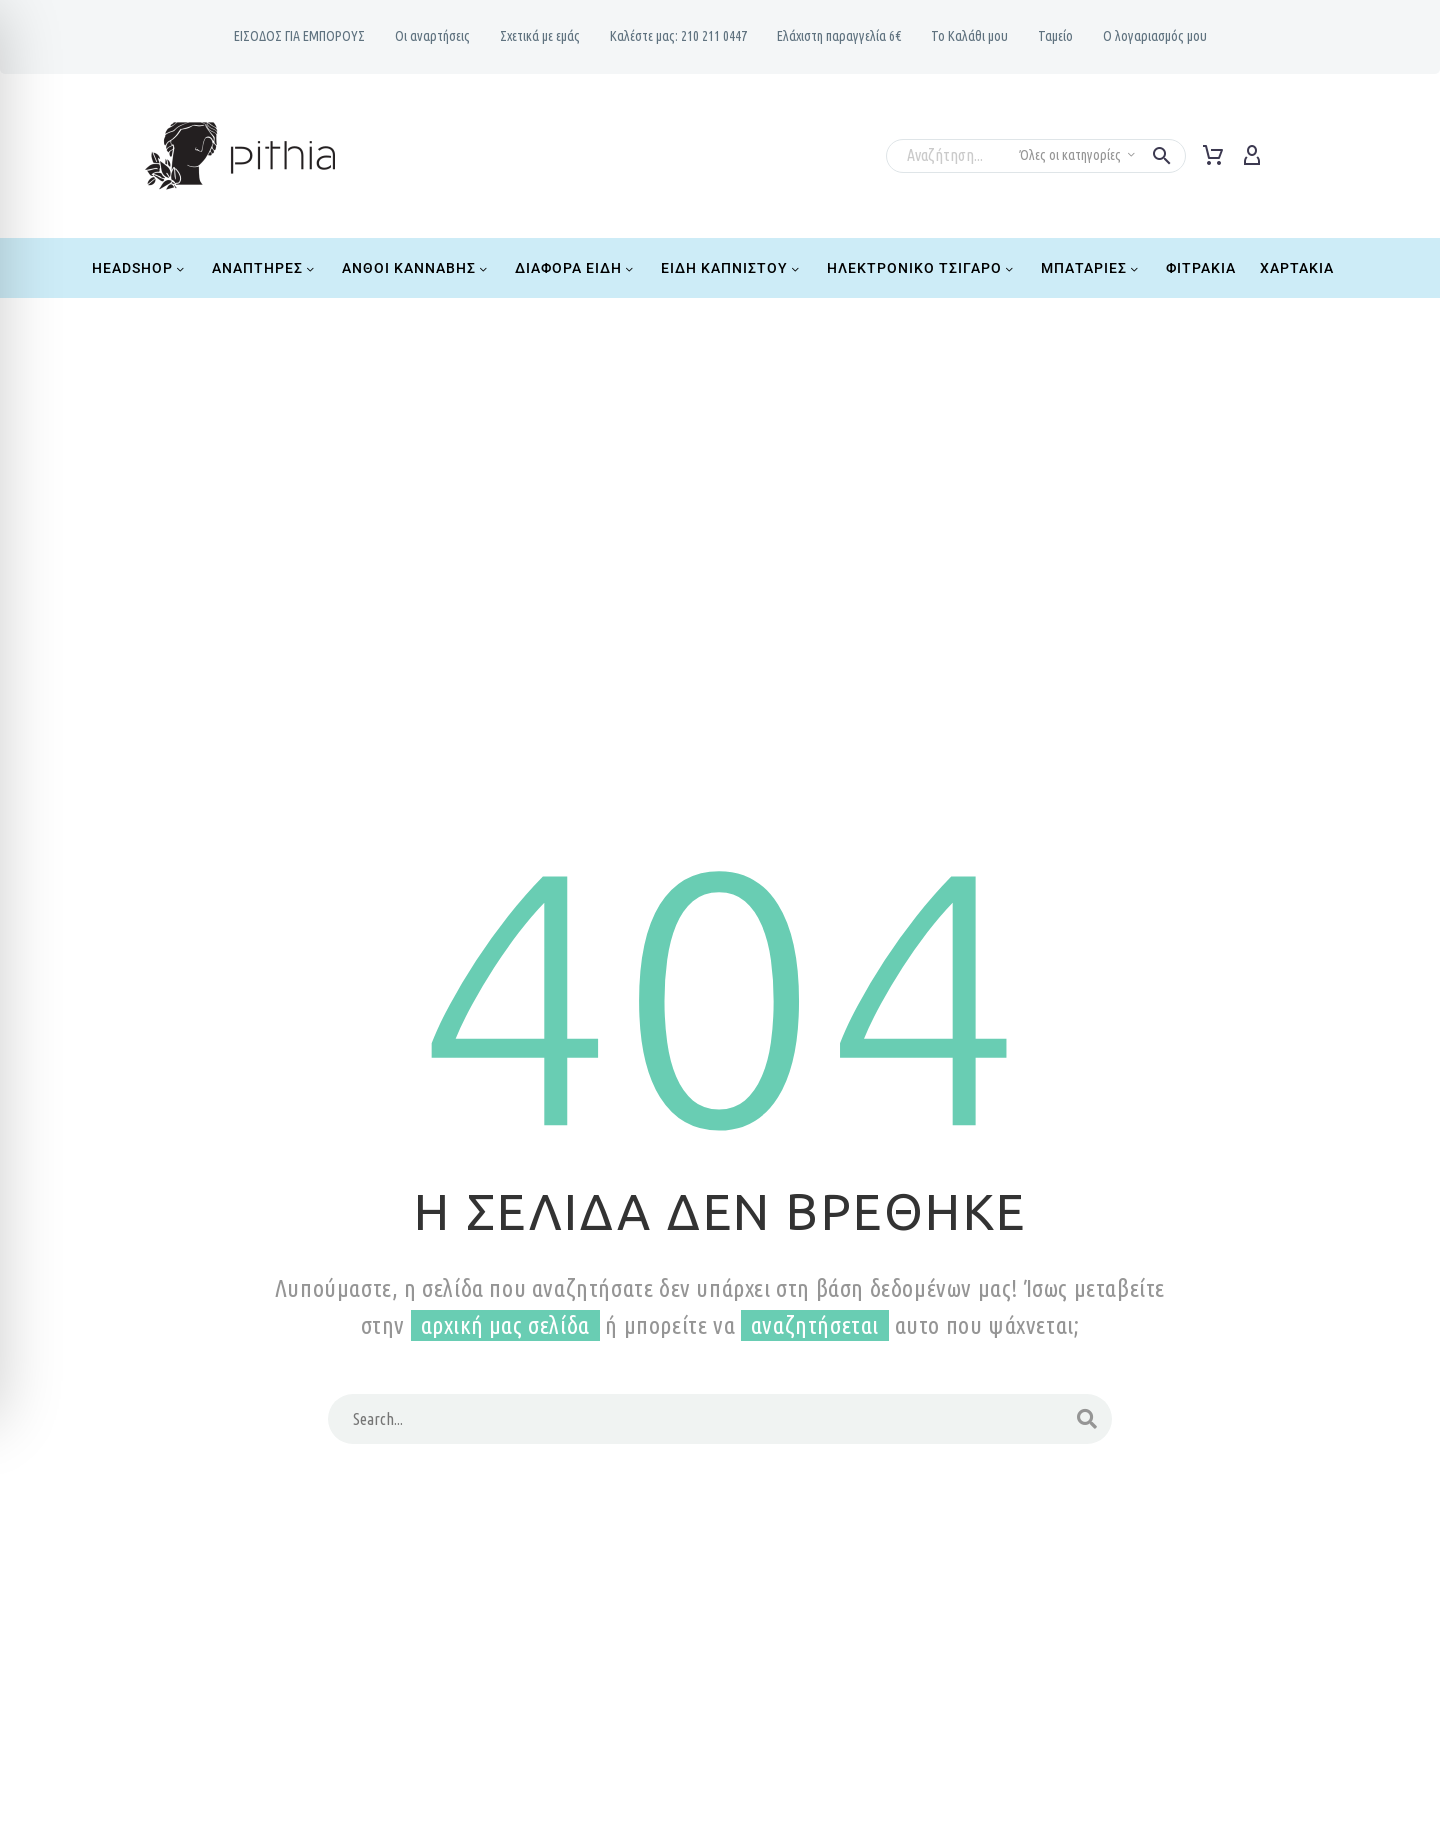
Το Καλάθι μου (969, 36)
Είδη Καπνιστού (732, 268)
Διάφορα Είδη (576, 268)
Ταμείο (1055, 36)
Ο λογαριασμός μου (1155, 36)
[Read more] (1288, 152)
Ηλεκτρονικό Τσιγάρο (922, 268)
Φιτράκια (1201, 268)
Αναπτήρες (265, 268)
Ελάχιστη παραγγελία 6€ (839, 36)
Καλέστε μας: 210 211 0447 (678, 36)
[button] (1162, 156)
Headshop (140, 268)
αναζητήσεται (815, 1325)
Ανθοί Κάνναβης (416, 268)
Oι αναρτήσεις (432, 36)
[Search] (720, 1419)
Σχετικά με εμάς (540, 36)
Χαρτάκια (1297, 268)
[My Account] (1252, 156)
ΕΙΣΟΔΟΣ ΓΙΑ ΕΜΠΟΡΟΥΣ (299, 36)
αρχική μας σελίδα (505, 1325)
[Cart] (1213, 156)
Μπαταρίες (1091, 268)
